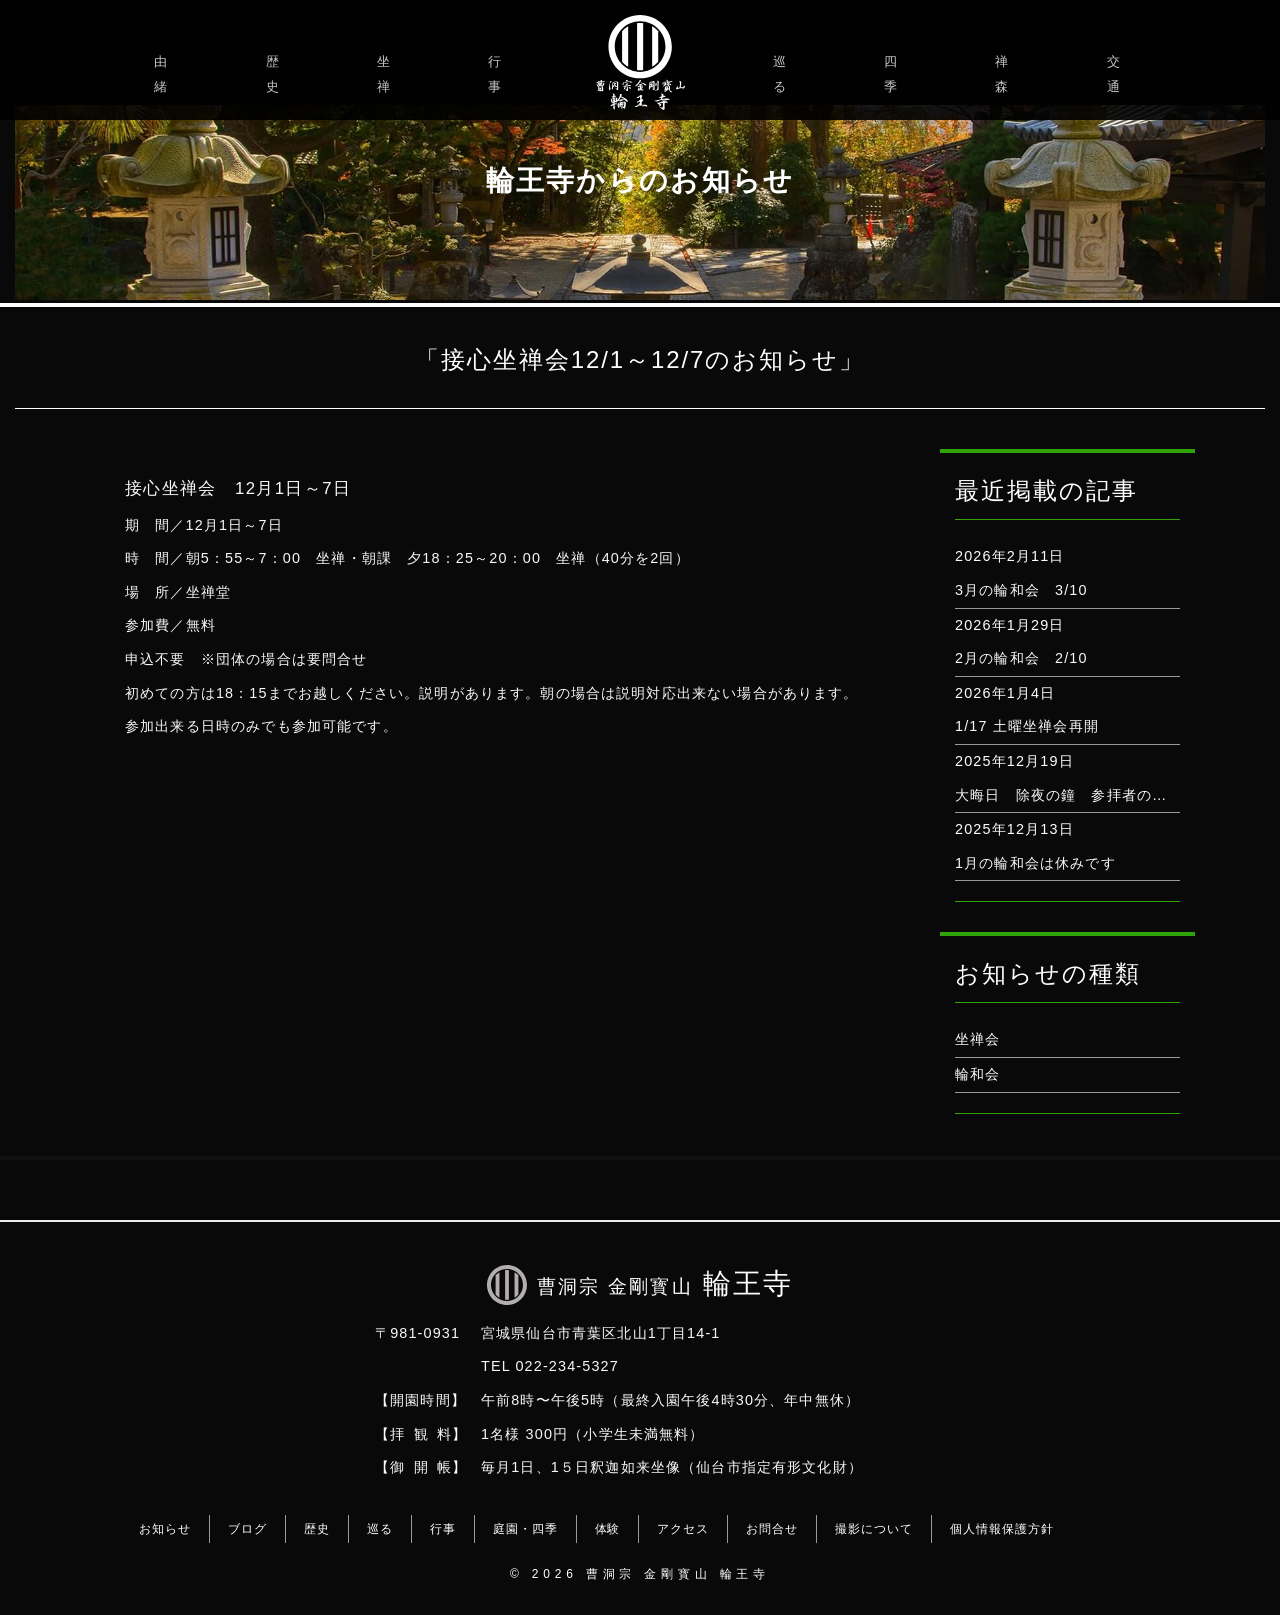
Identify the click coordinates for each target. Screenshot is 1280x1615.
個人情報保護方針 (1002, 1529)
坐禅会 (977, 1039)
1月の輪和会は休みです (1035, 863)
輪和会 (977, 1074)
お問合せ (772, 1529)
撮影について (874, 1529)
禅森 (1004, 74)
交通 (1116, 74)
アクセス (683, 1529)
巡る (782, 74)
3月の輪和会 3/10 (1021, 590)
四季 (893, 74)
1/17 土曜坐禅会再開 (1027, 726)
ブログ (247, 1529)
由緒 (163, 74)
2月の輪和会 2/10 (1021, 658)
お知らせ (165, 1529)
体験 (608, 1529)
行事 (497, 74)
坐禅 (386, 74)
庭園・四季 (525, 1529)
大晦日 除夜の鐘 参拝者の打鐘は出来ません (1114, 795)
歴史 (275, 74)
